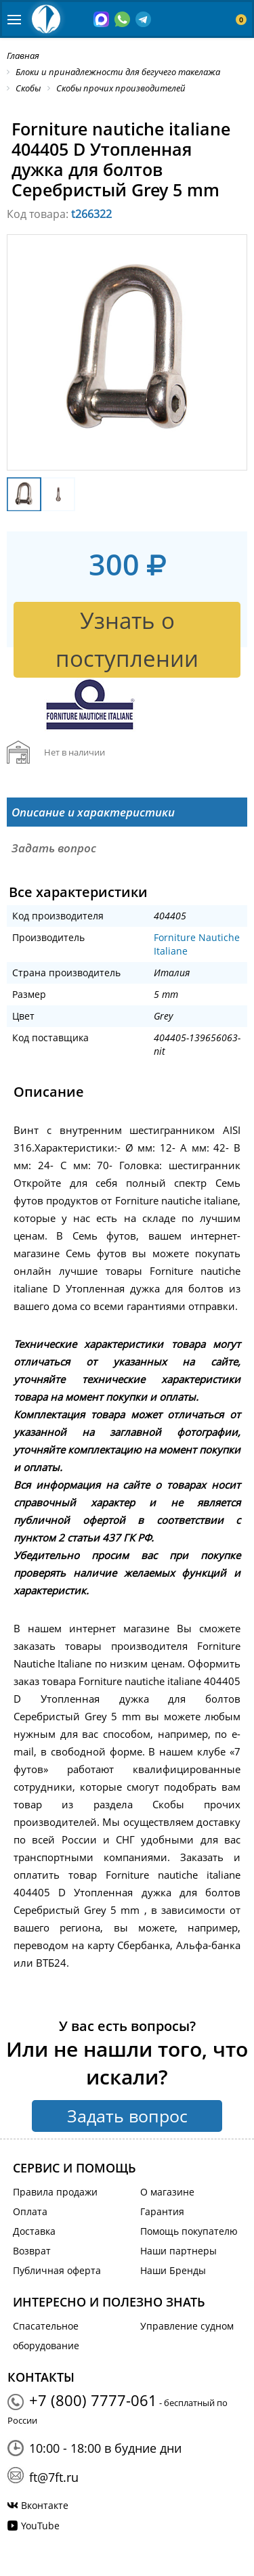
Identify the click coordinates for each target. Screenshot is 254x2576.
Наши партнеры (178, 2250)
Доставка (34, 2231)
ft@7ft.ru (54, 2477)
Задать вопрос (127, 2115)
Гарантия (162, 2211)
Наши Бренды (173, 2270)
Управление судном (187, 2325)
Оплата (30, 2211)
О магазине (167, 2191)
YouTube (40, 2525)
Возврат (32, 2250)
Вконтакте (44, 2505)
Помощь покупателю (189, 2231)
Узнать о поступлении (127, 639)
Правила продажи (55, 2191)
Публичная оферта (57, 2270)
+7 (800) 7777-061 (93, 2400)
